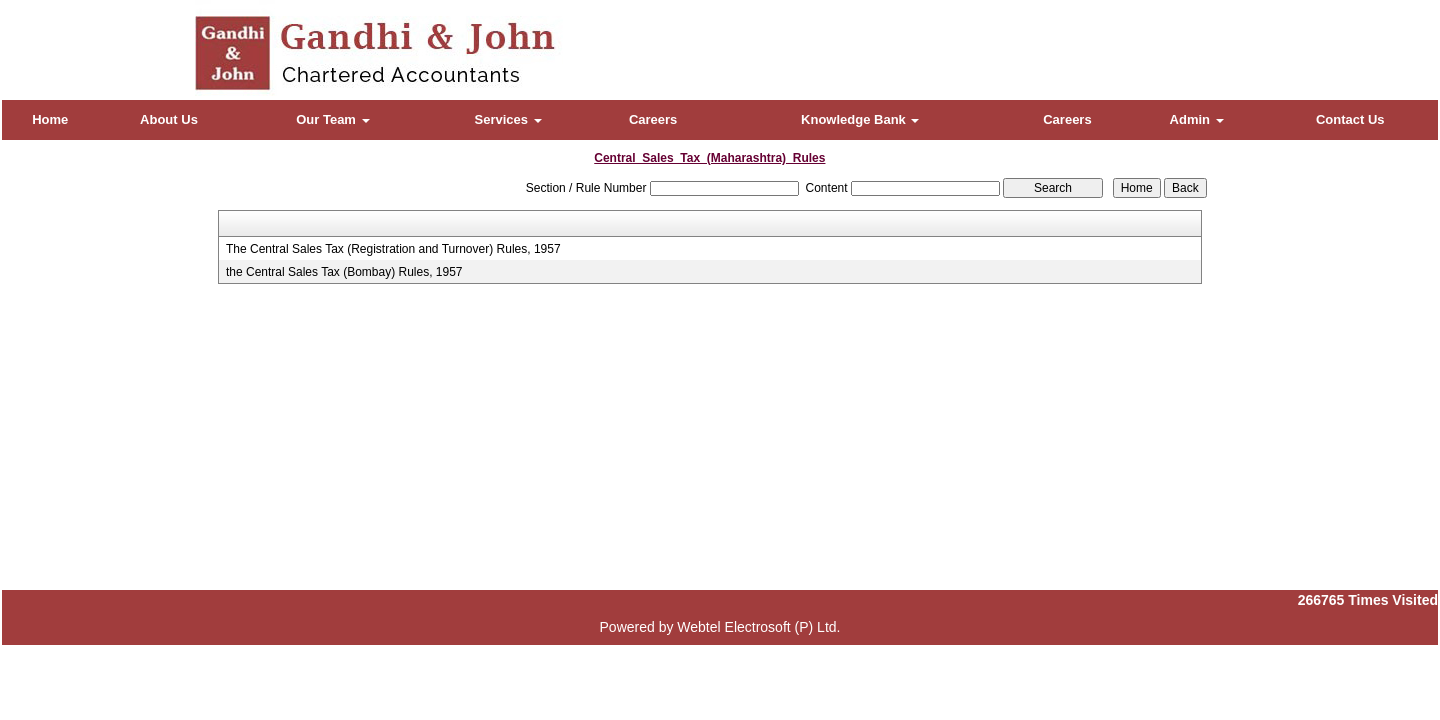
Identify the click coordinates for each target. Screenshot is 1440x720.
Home (50, 119)
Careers (653, 119)
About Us (169, 119)
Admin (1197, 119)
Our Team (332, 119)
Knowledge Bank (860, 119)
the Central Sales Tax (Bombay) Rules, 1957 (344, 272)
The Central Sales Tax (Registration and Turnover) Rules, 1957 (393, 249)
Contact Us (1350, 119)
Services (508, 119)
